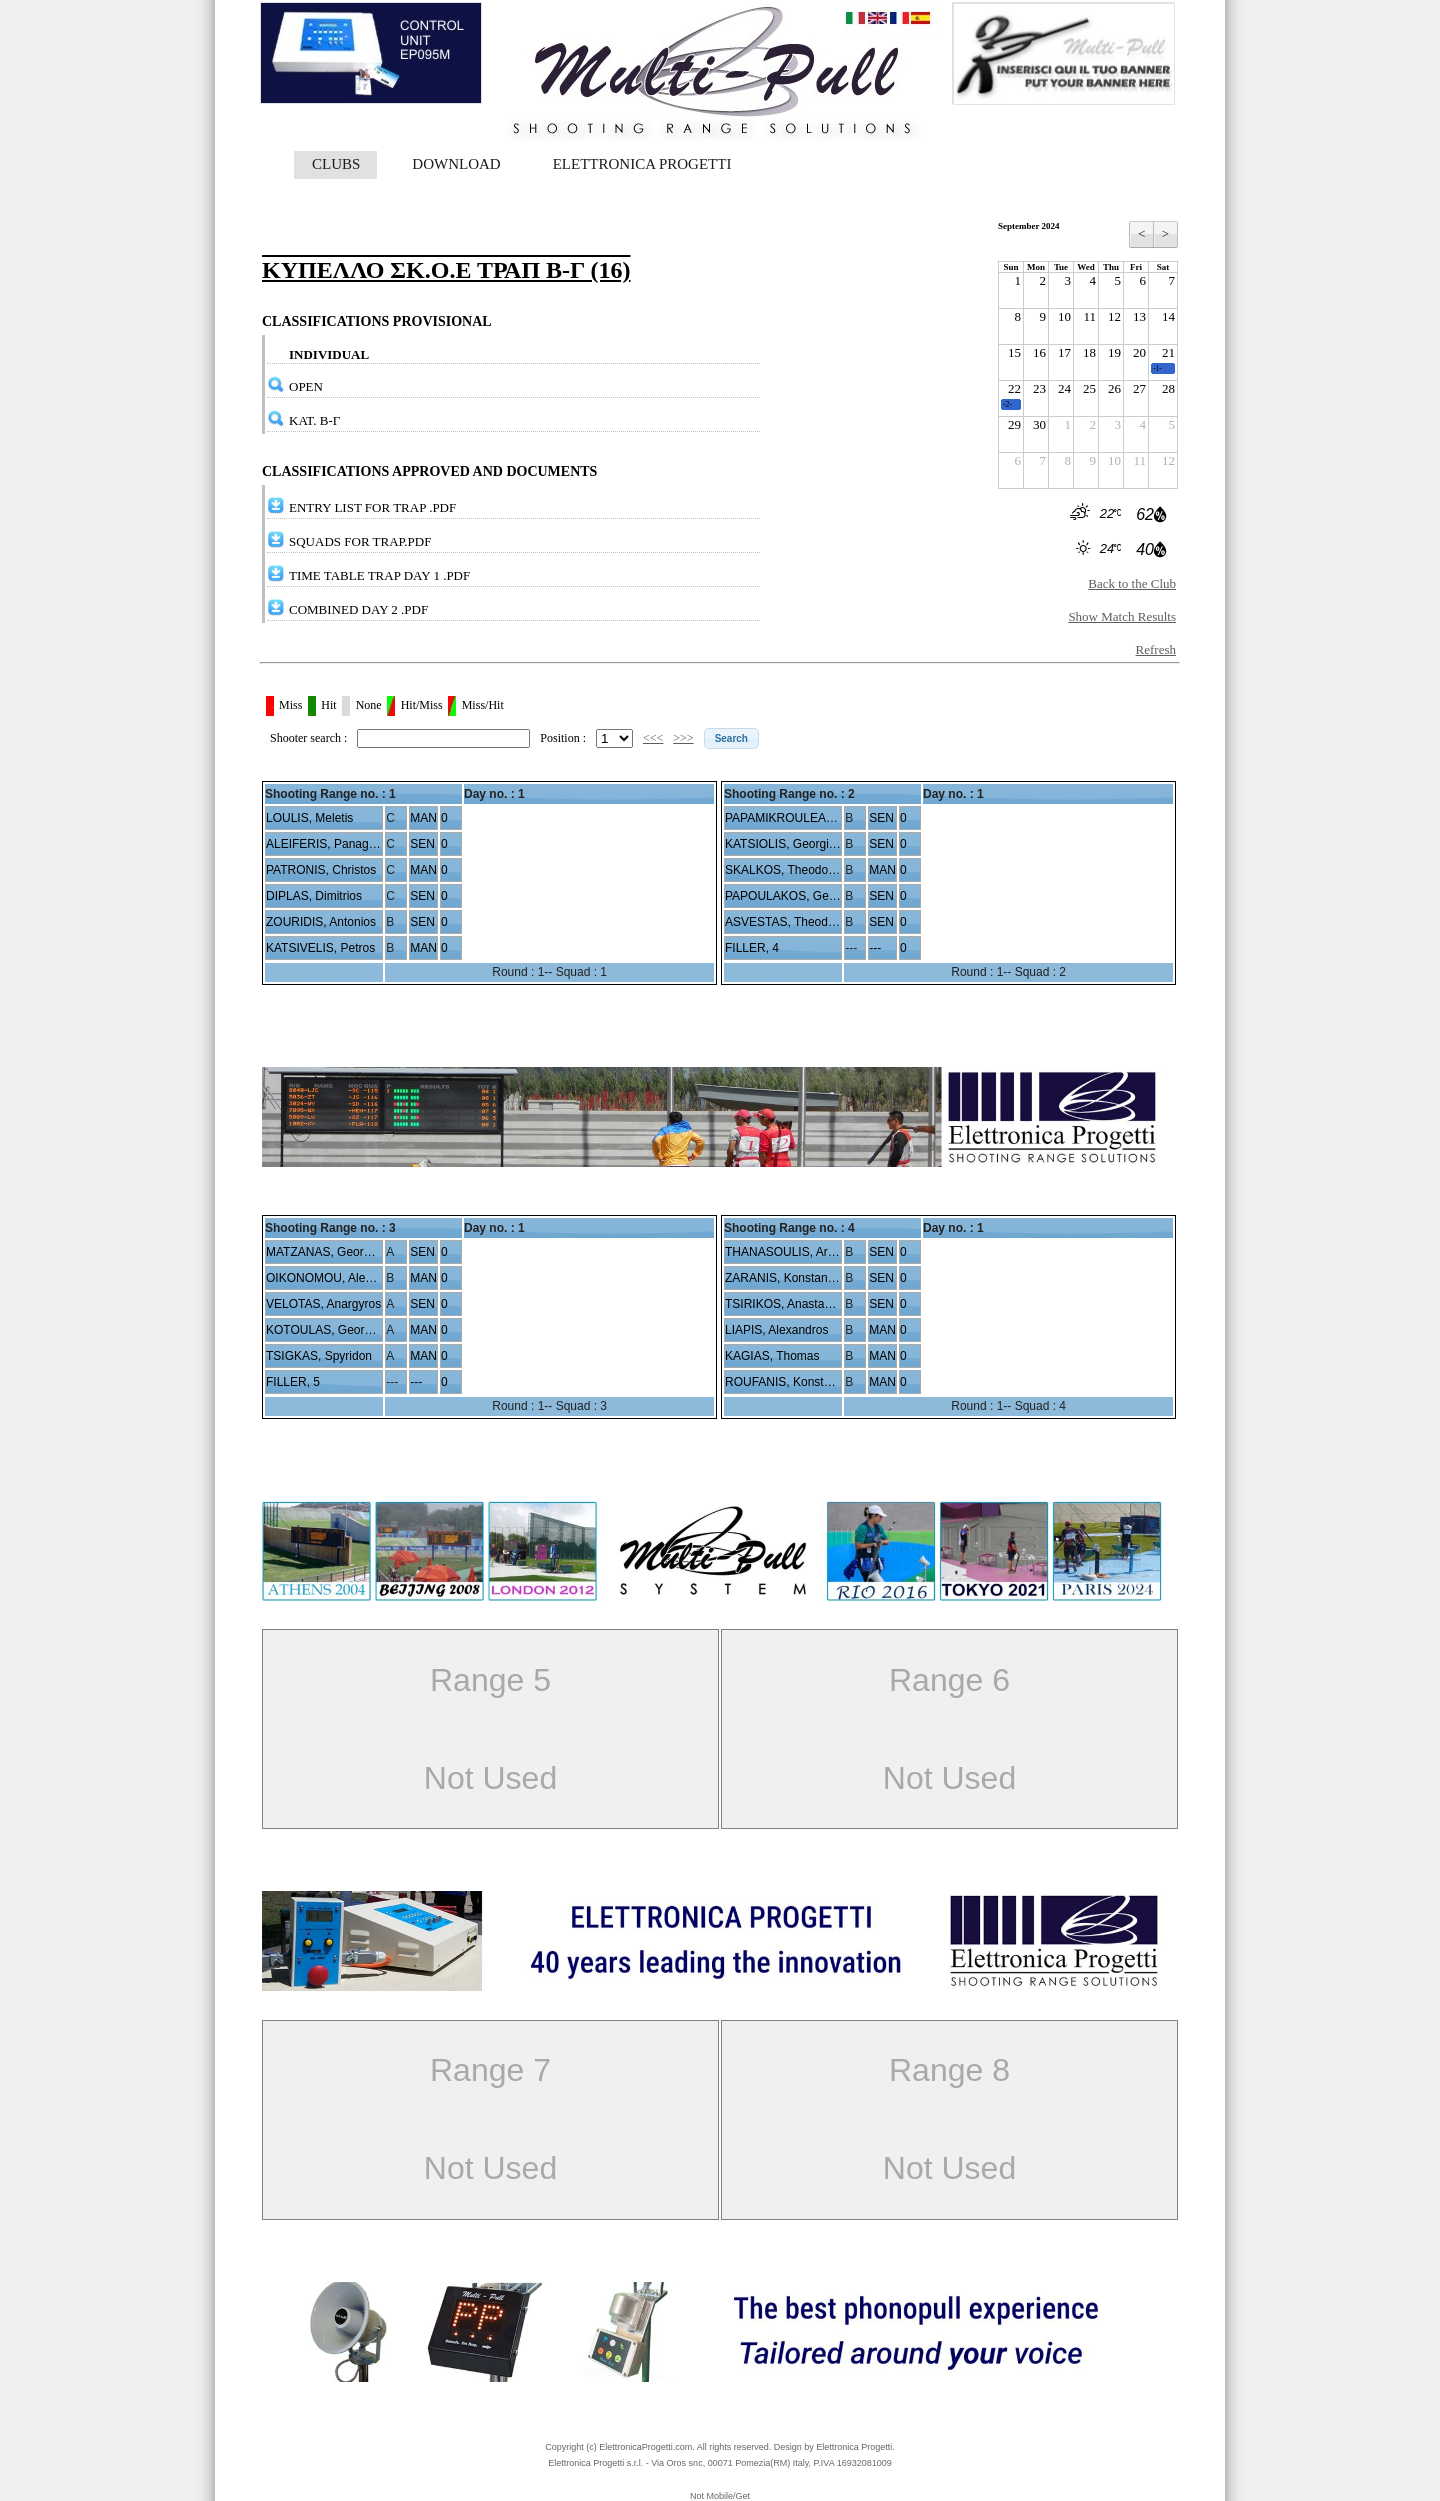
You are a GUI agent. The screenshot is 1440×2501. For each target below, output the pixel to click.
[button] (731, 738)
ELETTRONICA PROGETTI (642, 164)
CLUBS (336, 164)
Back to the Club (1132, 583)
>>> (683, 738)
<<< (653, 738)
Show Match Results (1122, 616)
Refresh (1156, 649)
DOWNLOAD (456, 164)
